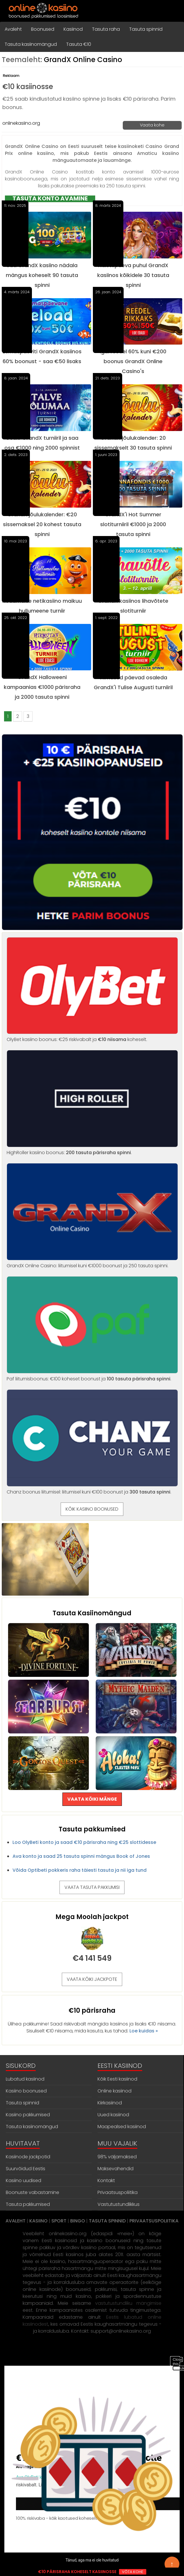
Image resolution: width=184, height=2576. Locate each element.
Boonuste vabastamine (32, 2192)
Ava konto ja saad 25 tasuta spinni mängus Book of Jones (81, 1856)
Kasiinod (73, 29)
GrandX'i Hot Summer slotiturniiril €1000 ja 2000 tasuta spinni (133, 524)
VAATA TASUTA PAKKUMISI (92, 1887)
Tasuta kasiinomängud (31, 44)
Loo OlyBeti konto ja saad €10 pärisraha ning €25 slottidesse (84, 1842)
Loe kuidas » (143, 2031)
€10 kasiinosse (27, 86)
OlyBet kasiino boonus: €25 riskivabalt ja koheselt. (92, 1036)
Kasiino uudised (23, 2180)
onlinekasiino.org (21, 123)
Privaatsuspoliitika (118, 2192)
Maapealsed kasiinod (122, 2126)
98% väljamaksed (117, 2156)
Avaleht (13, 29)
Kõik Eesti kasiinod (117, 2079)
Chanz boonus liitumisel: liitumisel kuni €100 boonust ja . (92, 1488)
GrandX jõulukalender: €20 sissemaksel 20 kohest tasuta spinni (42, 524)
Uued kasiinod (113, 2114)
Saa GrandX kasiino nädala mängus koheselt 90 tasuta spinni (42, 275)
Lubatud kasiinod (25, 2079)
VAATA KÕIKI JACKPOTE (92, 1979)
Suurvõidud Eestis (25, 2168)
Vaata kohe (152, 125)
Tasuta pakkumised (28, 2204)
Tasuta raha (106, 29)
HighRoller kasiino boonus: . (92, 1149)
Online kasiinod (114, 2091)
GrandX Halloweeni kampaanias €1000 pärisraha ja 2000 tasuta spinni (42, 687)
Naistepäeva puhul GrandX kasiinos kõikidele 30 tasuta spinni (133, 275)
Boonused (42, 29)
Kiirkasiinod (110, 2102)
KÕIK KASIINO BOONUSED (92, 1509)
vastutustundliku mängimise (128, 2303)
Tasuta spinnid (146, 29)
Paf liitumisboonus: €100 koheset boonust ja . (92, 1375)
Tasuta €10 (78, 44)
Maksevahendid (116, 2168)
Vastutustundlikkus (119, 2204)
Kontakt (106, 2180)
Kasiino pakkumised (28, 2114)
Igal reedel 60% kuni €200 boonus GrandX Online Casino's (133, 361)
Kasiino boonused (26, 2091)
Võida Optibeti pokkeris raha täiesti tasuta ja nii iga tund (79, 1870)
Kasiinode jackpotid (28, 2156)
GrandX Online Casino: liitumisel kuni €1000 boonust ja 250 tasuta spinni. (92, 1262)
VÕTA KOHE (132, 2572)
